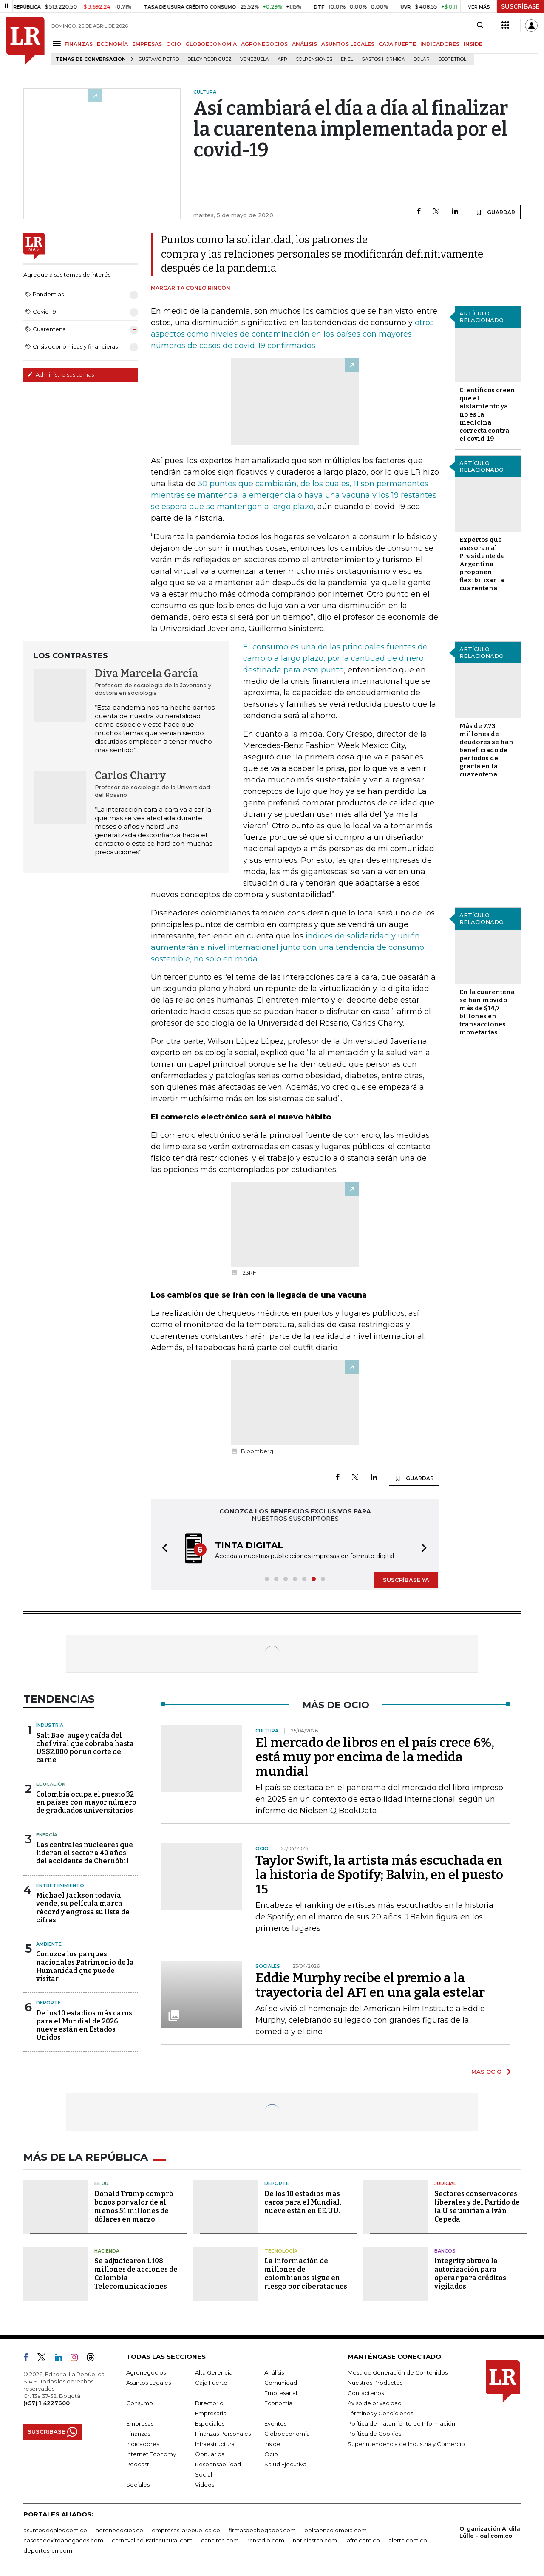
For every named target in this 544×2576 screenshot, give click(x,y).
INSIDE (473, 44)
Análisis (274, 2372)
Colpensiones (314, 59)
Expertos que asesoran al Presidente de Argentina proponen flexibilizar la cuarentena (482, 564)
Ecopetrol (452, 59)
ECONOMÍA (112, 44)
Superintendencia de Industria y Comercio (406, 2443)
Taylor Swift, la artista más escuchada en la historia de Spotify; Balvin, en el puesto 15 (379, 1875)
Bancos (445, 2251)
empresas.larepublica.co (186, 2530)
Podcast (137, 2464)
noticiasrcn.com (315, 2540)
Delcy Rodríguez (209, 59)
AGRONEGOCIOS (264, 44)
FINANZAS (79, 44)
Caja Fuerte (211, 2382)
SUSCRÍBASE (520, 6)
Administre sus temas (61, 374)
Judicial (445, 2183)
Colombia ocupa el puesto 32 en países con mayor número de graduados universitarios (86, 1802)
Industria (49, 1725)
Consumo (139, 2403)
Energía (46, 1835)
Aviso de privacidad (375, 2403)
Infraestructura (215, 2443)
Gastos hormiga (383, 59)
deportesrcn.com (47, 2550)
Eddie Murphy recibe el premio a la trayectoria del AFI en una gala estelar (370, 1985)
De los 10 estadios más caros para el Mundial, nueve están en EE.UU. (302, 2202)
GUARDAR (495, 212)
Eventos (275, 2423)
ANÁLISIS (304, 44)
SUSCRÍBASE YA (406, 1579)
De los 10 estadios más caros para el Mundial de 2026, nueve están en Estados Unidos (84, 2025)
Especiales (209, 2423)
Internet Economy (151, 2454)
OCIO (173, 44)
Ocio (271, 2454)
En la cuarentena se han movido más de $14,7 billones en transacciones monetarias (487, 1012)
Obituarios (209, 2454)
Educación (50, 1784)
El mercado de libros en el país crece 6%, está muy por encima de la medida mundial (374, 1757)
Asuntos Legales (148, 2382)
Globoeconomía (287, 2433)
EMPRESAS (147, 44)
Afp (282, 59)
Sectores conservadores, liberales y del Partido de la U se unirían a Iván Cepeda (477, 2206)
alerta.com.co (407, 2540)
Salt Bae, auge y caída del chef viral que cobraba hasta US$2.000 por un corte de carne (85, 1748)
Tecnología (281, 2251)
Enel (347, 59)
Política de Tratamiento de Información (401, 2423)
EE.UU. (102, 2183)
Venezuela (254, 59)
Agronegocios (146, 2372)
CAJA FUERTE (397, 44)
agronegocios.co (119, 2530)
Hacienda (106, 2251)
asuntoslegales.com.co (55, 2530)
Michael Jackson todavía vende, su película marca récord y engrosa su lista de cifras (83, 1907)
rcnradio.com (265, 2540)
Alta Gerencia (213, 2372)
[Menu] (58, 43)
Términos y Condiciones (380, 2413)
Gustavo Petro (159, 59)
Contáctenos (366, 2392)
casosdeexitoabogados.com (63, 2540)
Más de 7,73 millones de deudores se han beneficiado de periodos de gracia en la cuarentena (486, 750)
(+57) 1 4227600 (46, 2403)
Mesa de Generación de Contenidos (398, 2372)
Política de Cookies (374, 2433)
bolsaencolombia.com (335, 2530)
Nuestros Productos (375, 2382)
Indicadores (142, 2443)
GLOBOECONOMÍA (211, 44)
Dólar (422, 59)
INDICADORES (439, 44)
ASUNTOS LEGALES (347, 44)
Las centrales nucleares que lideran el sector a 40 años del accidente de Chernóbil (84, 1853)
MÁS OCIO (486, 2071)
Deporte (48, 2003)
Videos (204, 2484)
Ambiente (49, 1944)
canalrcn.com (220, 2540)
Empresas (139, 2423)
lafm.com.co (363, 2540)
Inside (272, 2443)
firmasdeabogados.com (262, 2530)
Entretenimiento (60, 1885)
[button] (162, 1549)
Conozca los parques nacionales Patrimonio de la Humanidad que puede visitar (85, 1966)
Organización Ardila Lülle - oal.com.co (489, 2532)
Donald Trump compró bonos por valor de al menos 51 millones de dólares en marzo (133, 2206)
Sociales (138, 2484)
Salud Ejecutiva (285, 2464)
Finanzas (138, 2433)
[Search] (480, 25)
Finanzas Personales (223, 2433)
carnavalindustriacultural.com (152, 2540)
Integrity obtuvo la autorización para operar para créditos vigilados (470, 2273)
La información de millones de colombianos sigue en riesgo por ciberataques (305, 2273)
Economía (278, 2403)
